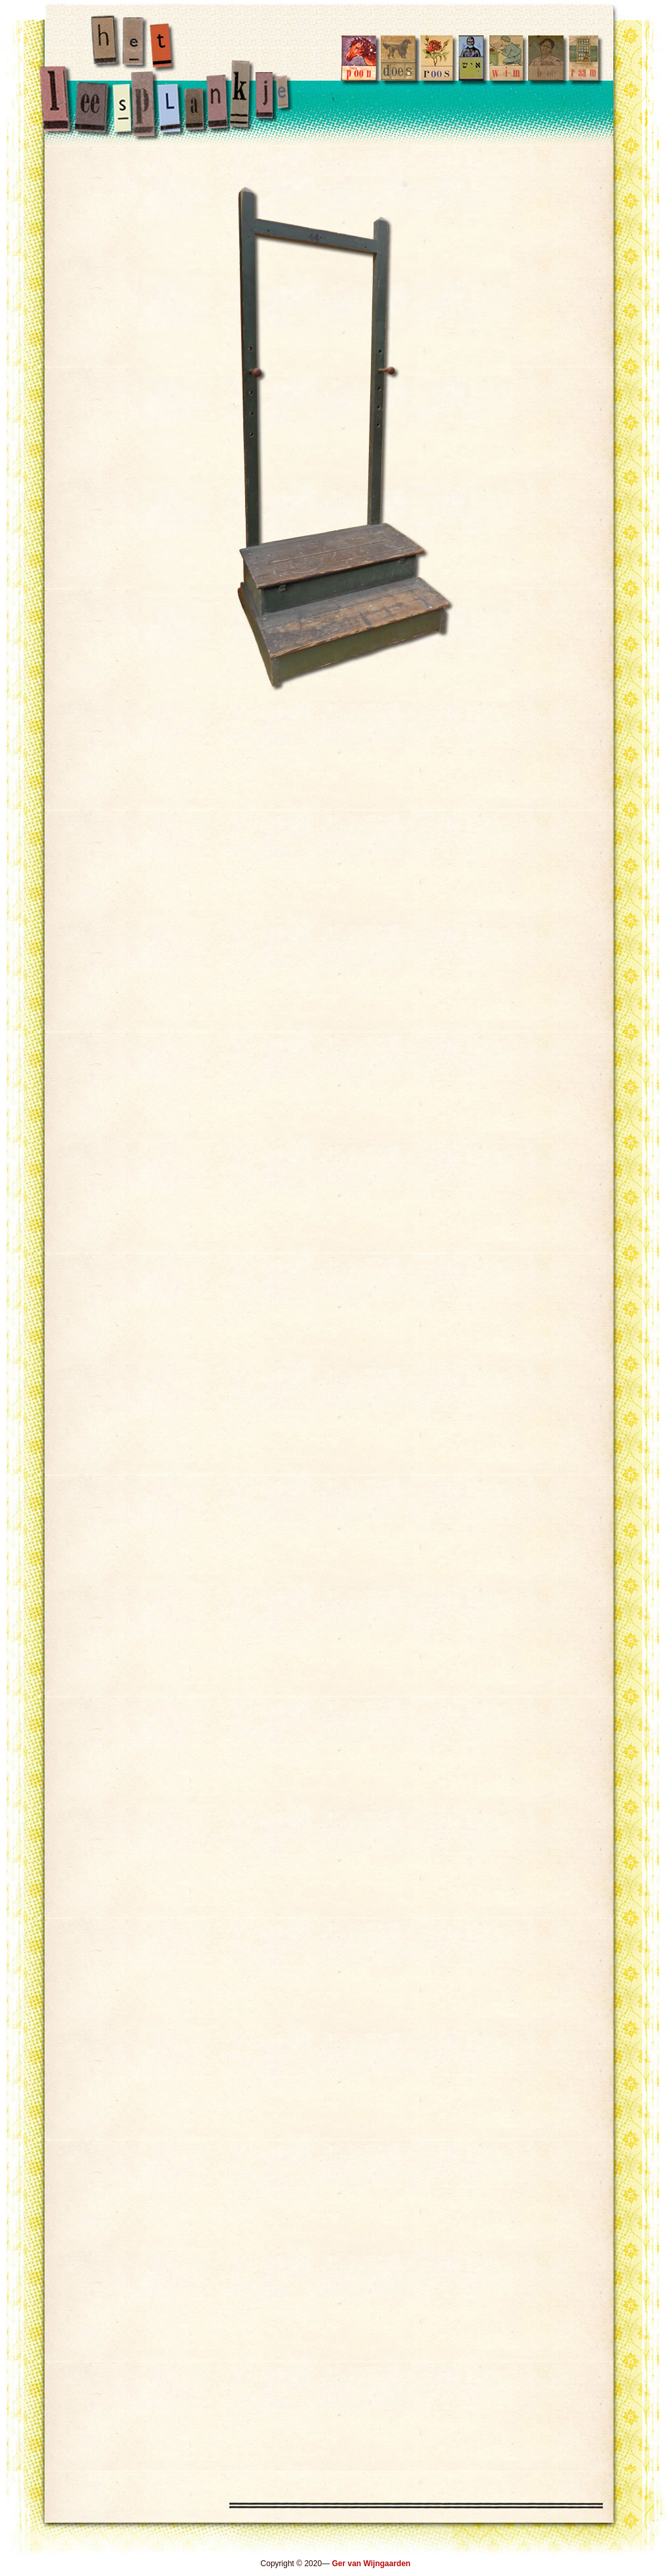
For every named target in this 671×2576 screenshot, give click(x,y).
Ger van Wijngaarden (371, 2563)
